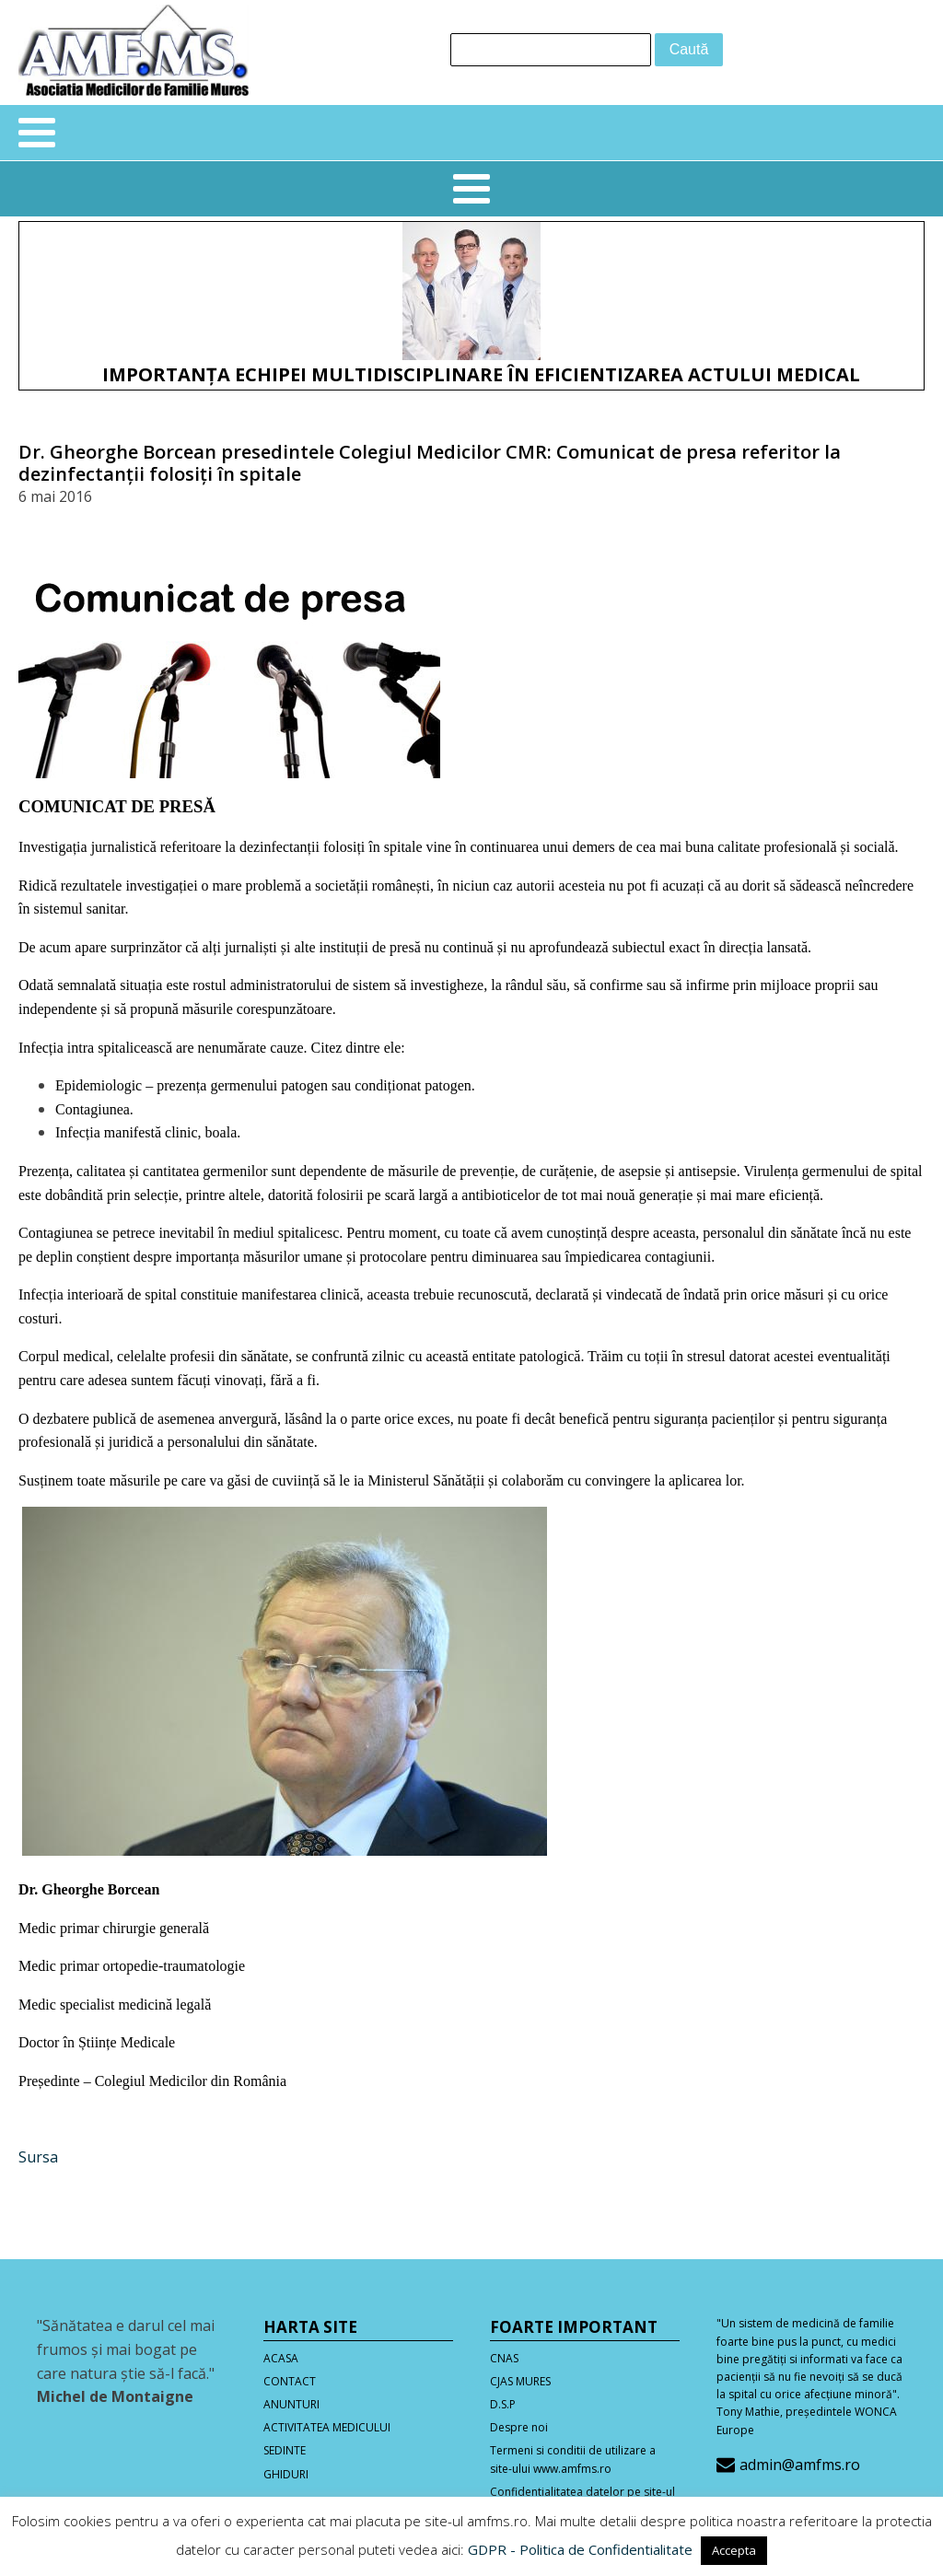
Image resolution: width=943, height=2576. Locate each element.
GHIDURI (286, 2474)
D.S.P (503, 2404)
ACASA (280, 2358)
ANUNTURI (291, 2404)
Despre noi (519, 2427)
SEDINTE (284, 2450)
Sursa (38, 2157)
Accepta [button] (734, 2550)
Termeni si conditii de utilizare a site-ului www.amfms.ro (573, 2459)
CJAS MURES (520, 2381)
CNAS (504, 2358)
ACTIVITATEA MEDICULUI (326, 2427)
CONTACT (289, 2381)
